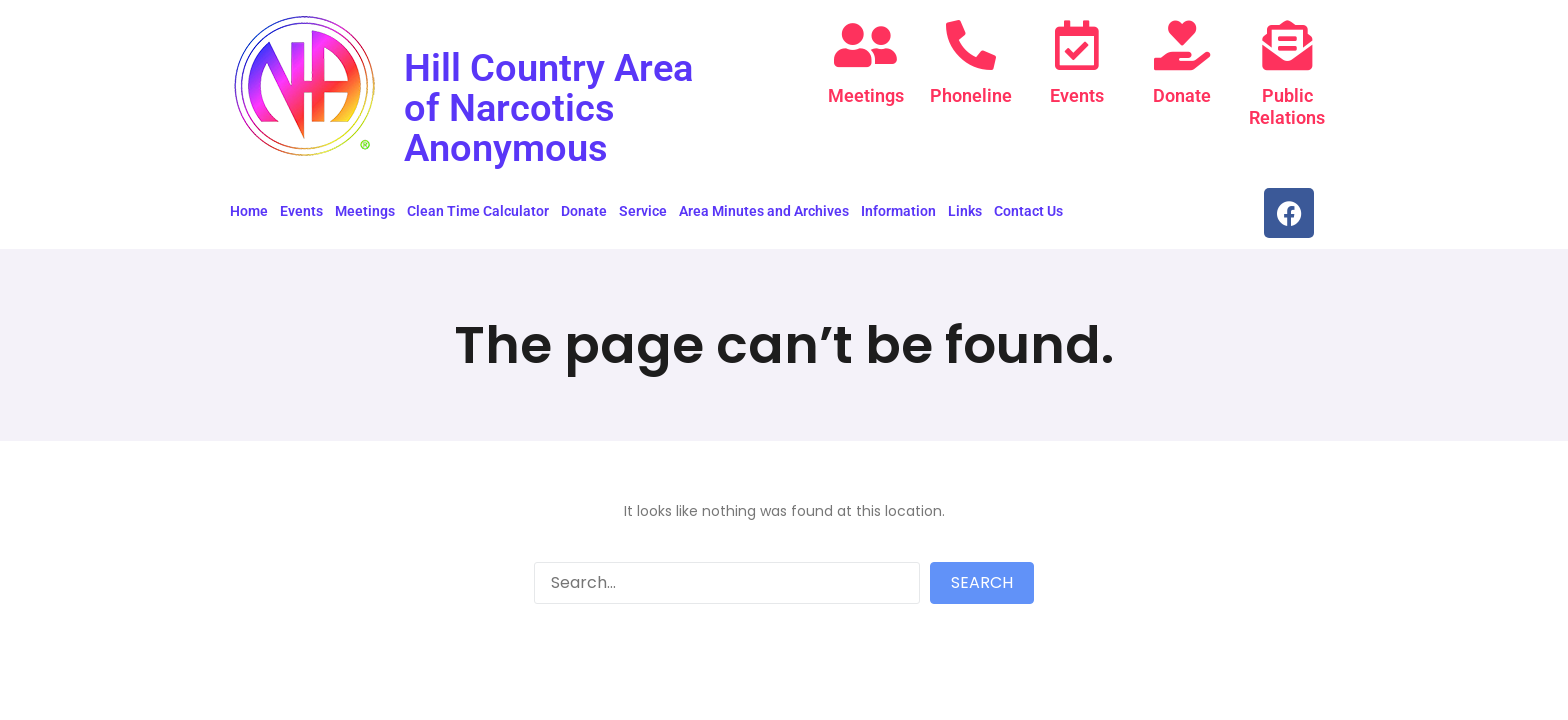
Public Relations (1287, 106)
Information (898, 211)
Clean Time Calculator (478, 211)
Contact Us (1028, 211)
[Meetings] (866, 45)
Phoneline (971, 95)
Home (249, 211)
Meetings (866, 95)
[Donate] (1182, 45)
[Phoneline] (971, 45)
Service (643, 211)
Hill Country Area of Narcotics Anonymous (555, 107)
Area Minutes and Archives (764, 211)
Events (1077, 95)
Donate (1182, 95)
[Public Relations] (1287, 45)
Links (965, 211)
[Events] (1077, 45)
